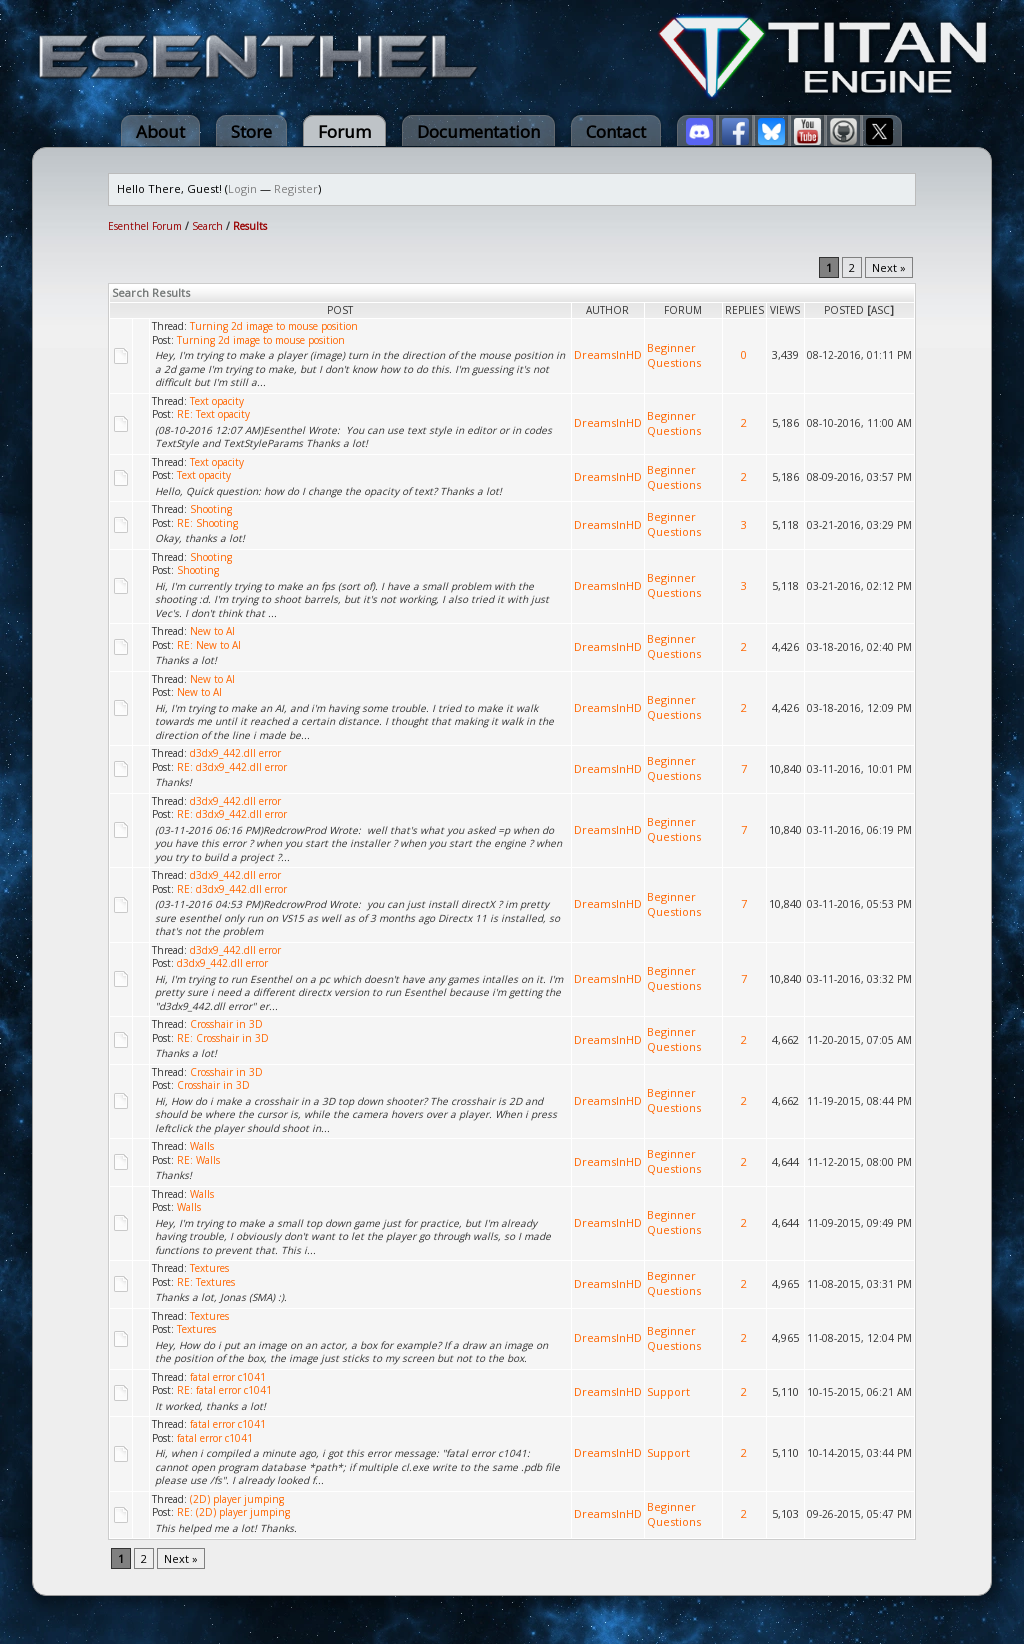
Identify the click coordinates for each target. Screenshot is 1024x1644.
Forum (344, 131)
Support (668, 1391)
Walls (202, 1146)
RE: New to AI (209, 645)
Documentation (478, 131)
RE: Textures (206, 1282)
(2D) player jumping (237, 1499)
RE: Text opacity (213, 414)
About (160, 131)
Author (607, 310)
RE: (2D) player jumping (233, 1512)
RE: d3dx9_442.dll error (232, 767)
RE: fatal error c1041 (224, 1390)
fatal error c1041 (228, 1377)
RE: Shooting (207, 523)
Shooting (211, 509)
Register (296, 188)
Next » (889, 267)
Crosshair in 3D (226, 1024)
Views (785, 310)
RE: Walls (198, 1160)
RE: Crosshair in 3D (223, 1038)
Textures (209, 1268)
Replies (744, 310)
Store (251, 131)
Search (207, 226)
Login (242, 188)
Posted (844, 310)
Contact (616, 131)
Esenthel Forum (145, 226)
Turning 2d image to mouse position (274, 326)
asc (880, 310)
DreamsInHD (608, 354)
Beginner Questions (674, 355)
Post (340, 310)
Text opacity (217, 401)
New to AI (212, 631)
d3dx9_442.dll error (235, 753)
